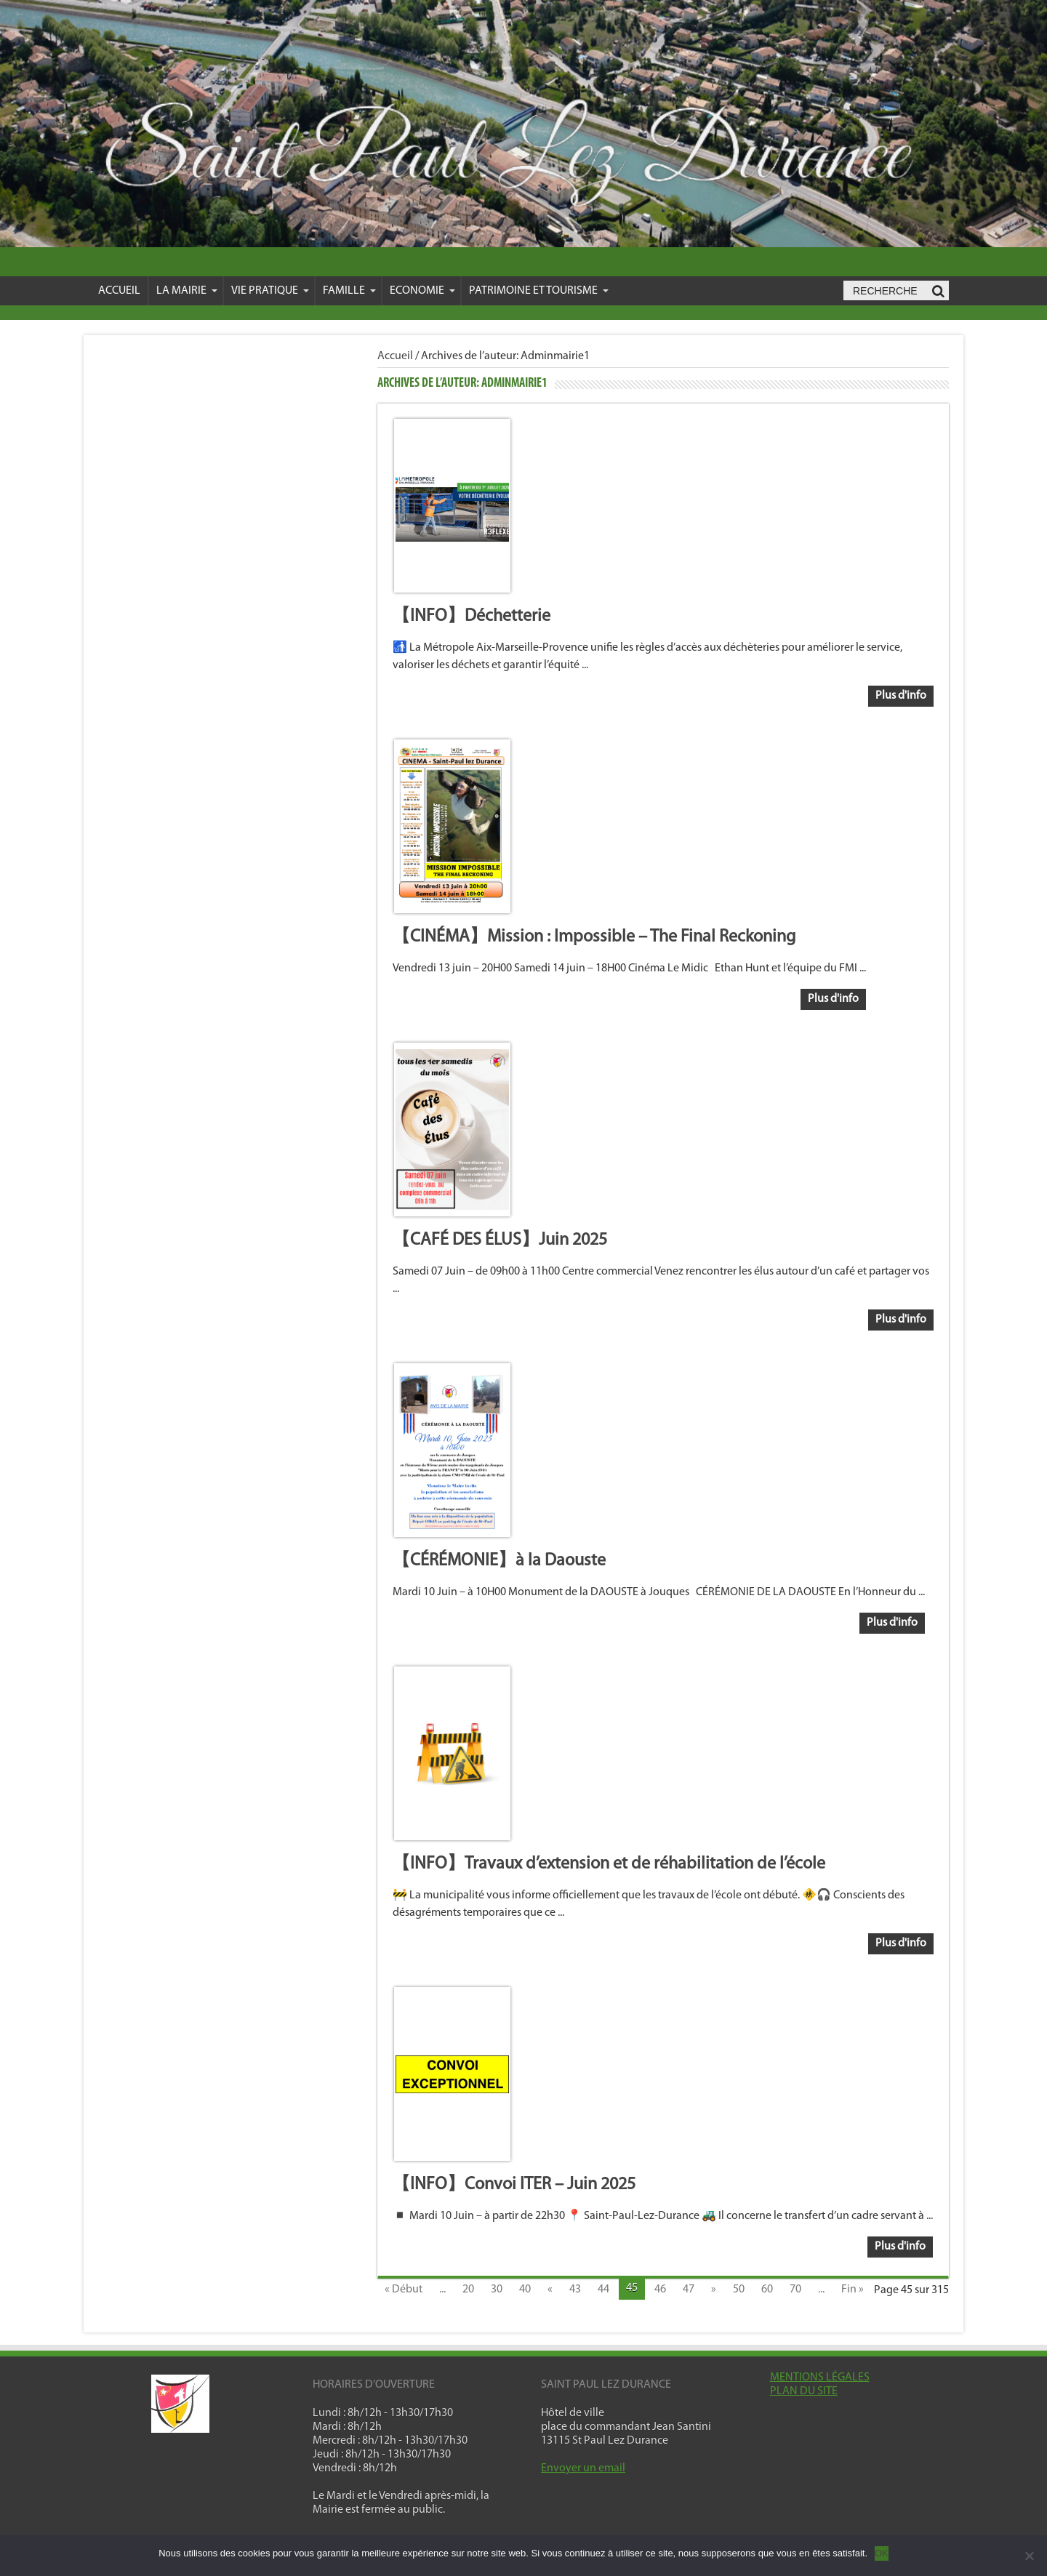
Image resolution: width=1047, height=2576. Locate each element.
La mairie (186, 291)
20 (468, 2289)
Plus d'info (900, 696)
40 (525, 2289)
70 (795, 2289)
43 (575, 2289)
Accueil (119, 291)
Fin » (852, 2289)
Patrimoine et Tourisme (539, 291)
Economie (422, 291)
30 (496, 2289)
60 (767, 2289)
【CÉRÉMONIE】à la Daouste (499, 1561)
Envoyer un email (583, 2468)
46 (660, 2289)
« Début (403, 2289)
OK (881, 2553)
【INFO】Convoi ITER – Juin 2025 (514, 2185)
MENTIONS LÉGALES (820, 2377)
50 (739, 2289)
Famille (349, 291)
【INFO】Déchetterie (471, 616)
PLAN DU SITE (804, 2391)
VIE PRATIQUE (270, 291)
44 (603, 2289)
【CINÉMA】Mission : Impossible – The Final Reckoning (594, 937)
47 (688, 2289)
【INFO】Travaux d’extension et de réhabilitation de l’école (609, 1864)
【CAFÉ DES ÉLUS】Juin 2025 (500, 1240)
